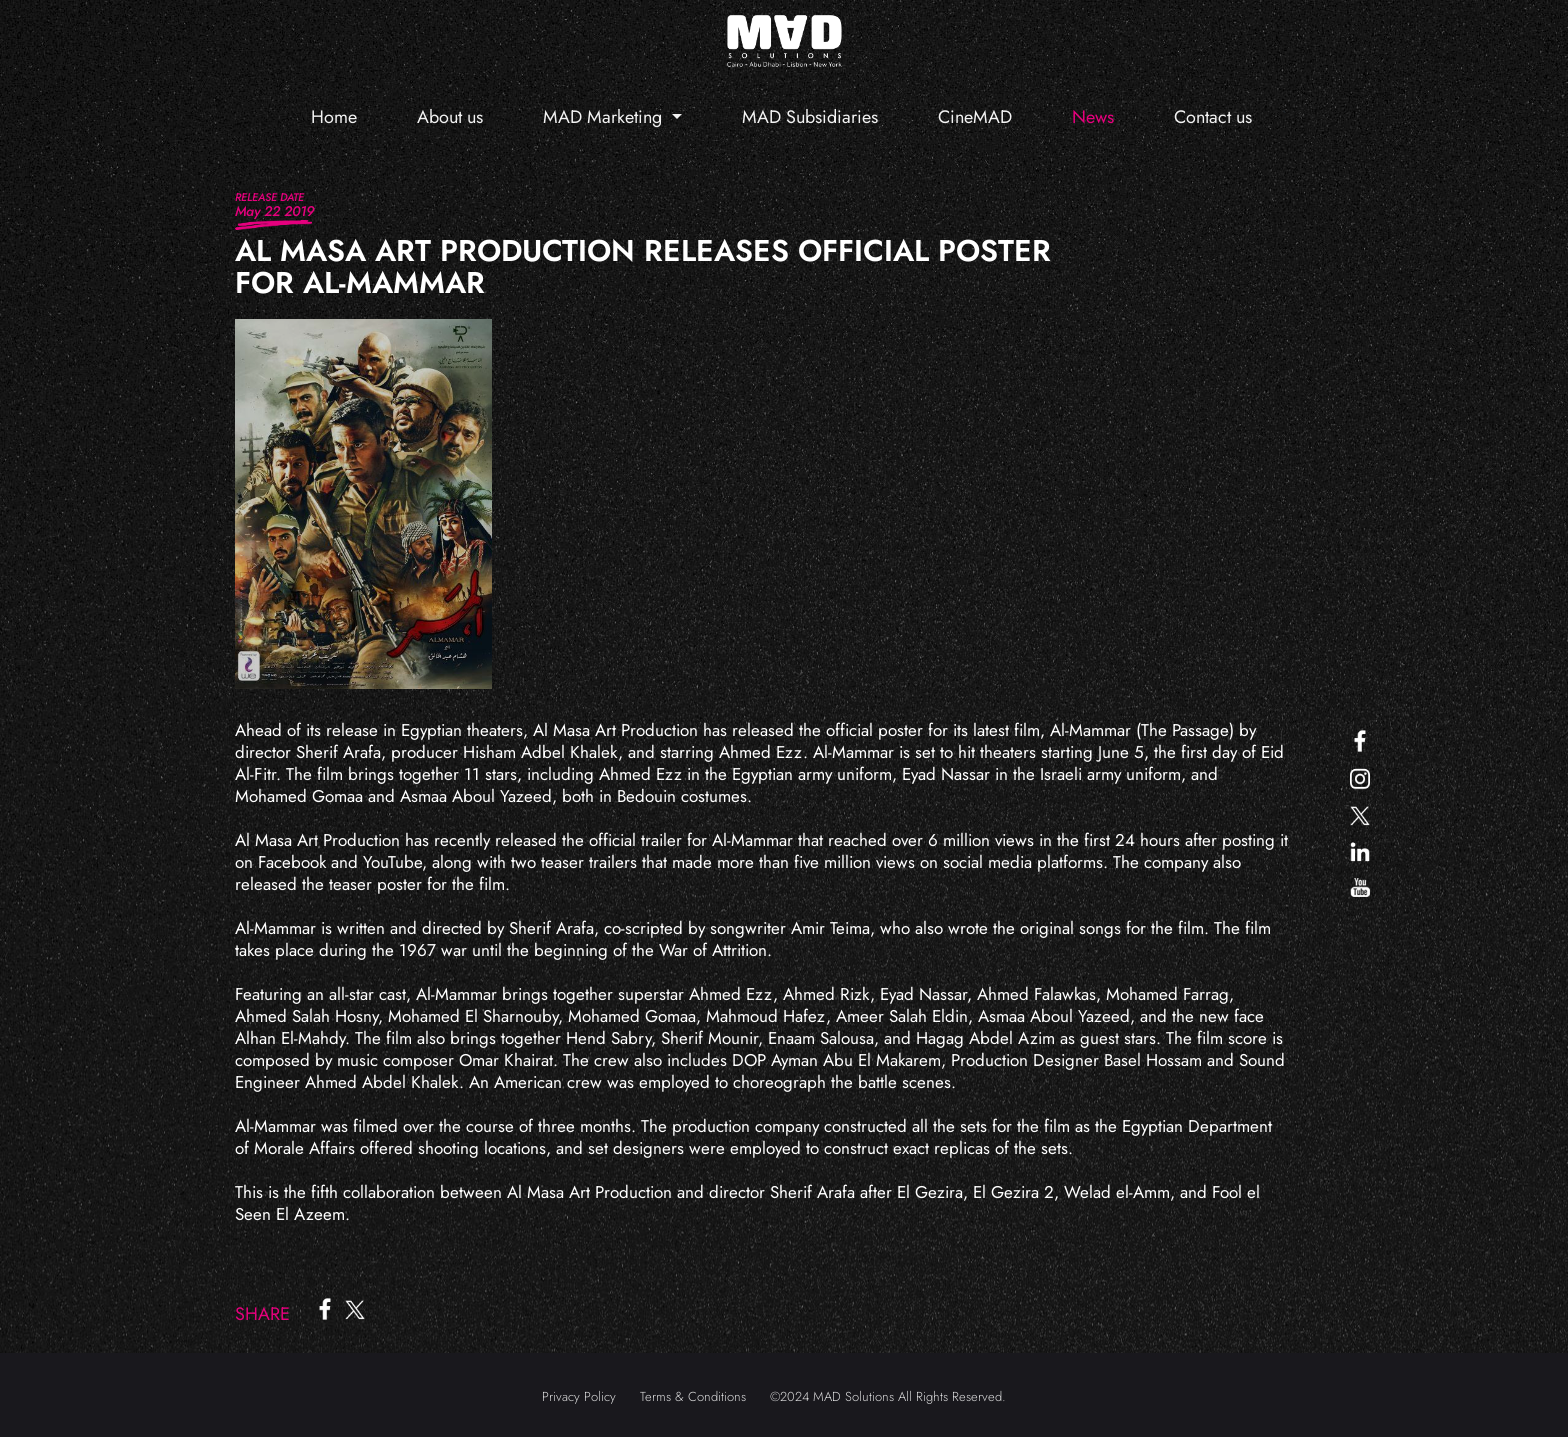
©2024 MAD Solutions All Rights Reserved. (888, 1396)
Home (334, 117)
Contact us (1213, 117)
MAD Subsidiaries (810, 117)
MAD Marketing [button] (605, 117)
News (1093, 117)
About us (450, 117)
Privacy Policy (579, 1396)
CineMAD (975, 117)
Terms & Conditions (693, 1396)
